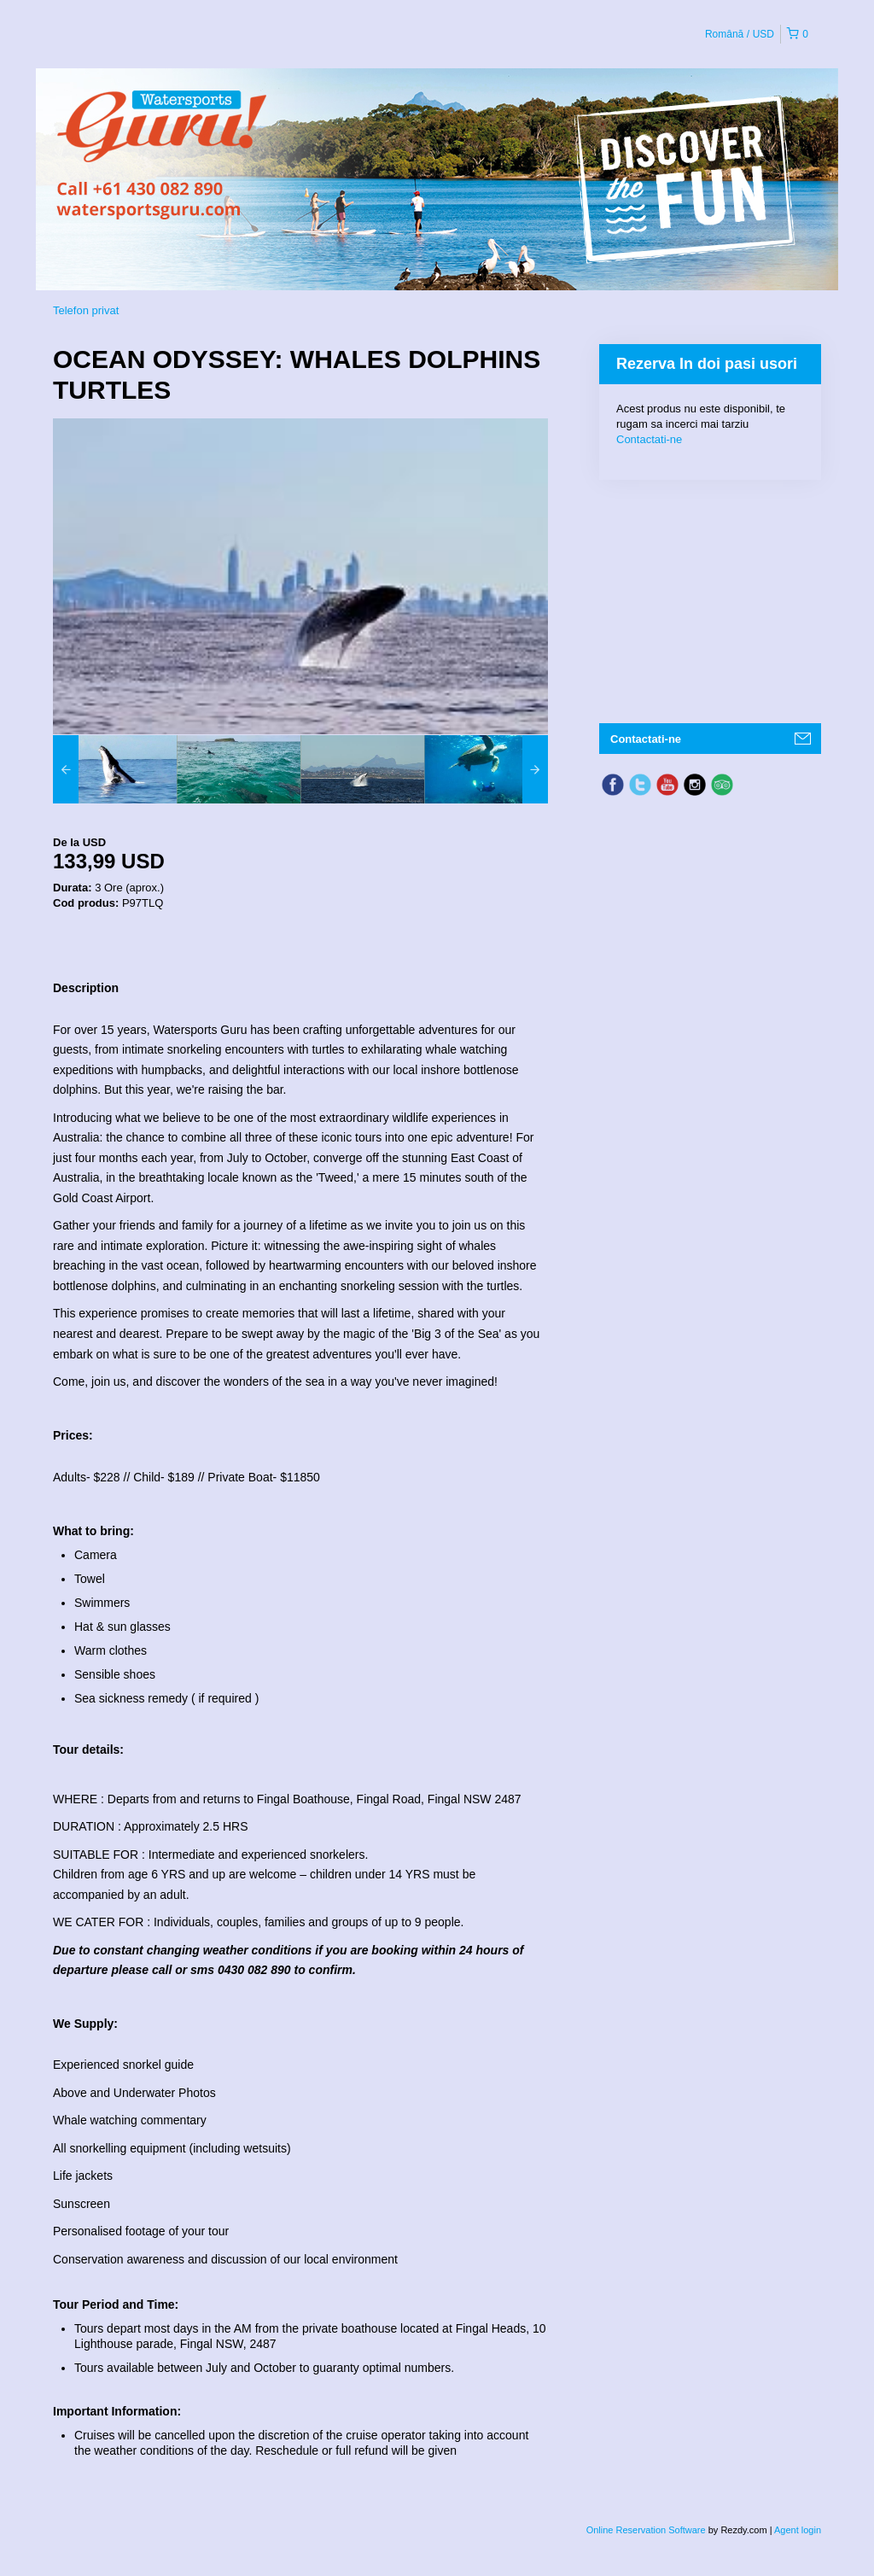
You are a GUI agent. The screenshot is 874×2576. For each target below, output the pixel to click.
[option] (115, 769)
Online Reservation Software (646, 2530)
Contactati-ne (649, 439)
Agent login (797, 2530)
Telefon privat (86, 310)
